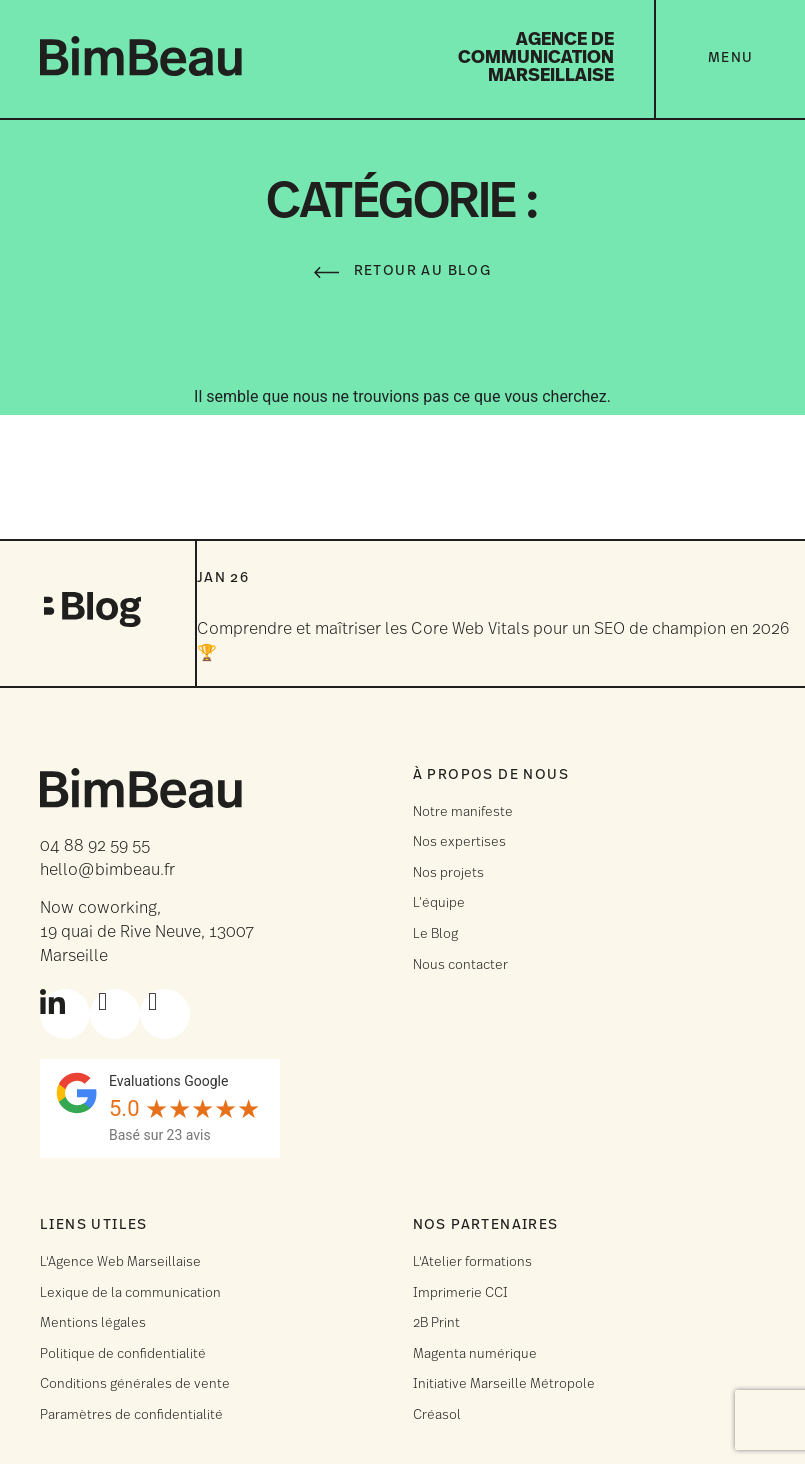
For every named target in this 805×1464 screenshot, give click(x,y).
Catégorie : (402, 204)
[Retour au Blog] (326, 272)
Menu (731, 58)
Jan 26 (223, 578)
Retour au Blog (423, 271)
